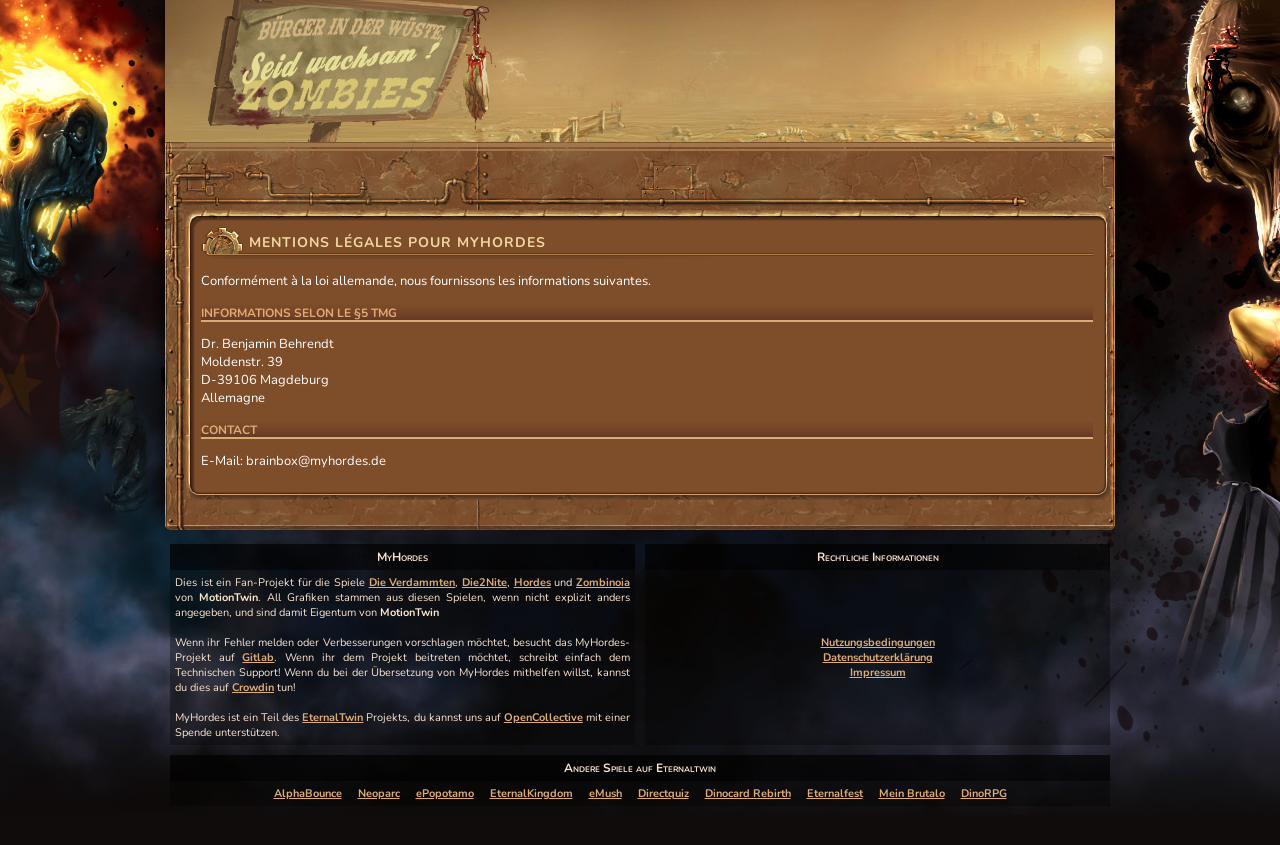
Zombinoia (603, 582)
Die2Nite (484, 582)
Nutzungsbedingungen (878, 642)
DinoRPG (984, 793)
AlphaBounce (308, 793)
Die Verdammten (412, 582)
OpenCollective (543, 717)
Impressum (878, 672)
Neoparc (379, 793)
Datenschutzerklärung (878, 657)
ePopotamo (445, 793)
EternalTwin (332, 717)
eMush (605, 793)
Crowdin (253, 687)
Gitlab (258, 657)
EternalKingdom (531, 793)
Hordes (532, 582)
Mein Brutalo (912, 793)
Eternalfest (835, 793)
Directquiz (663, 793)
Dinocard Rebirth (748, 793)
